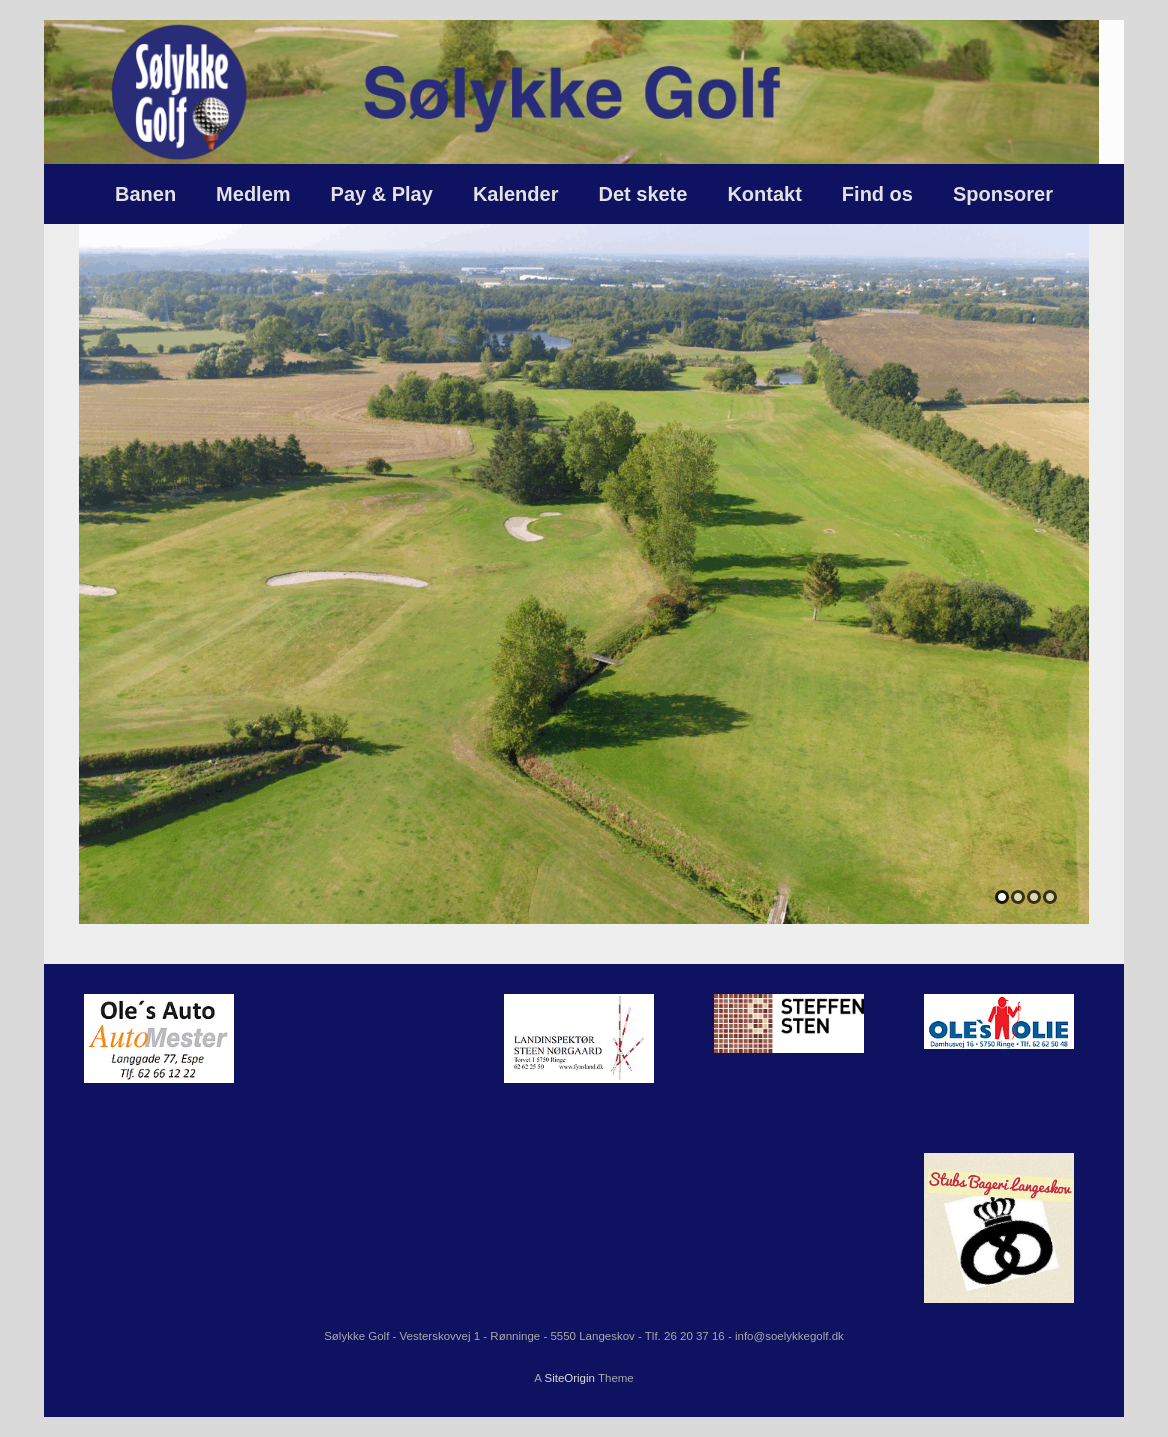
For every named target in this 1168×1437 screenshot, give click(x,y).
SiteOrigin (569, 1378)
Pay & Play (382, 194)
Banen (145, 194)
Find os (877, 194)
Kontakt (764, 194)
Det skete (642, 194)
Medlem (253, 194)
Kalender (516, 194)
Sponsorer (1003, 194)
